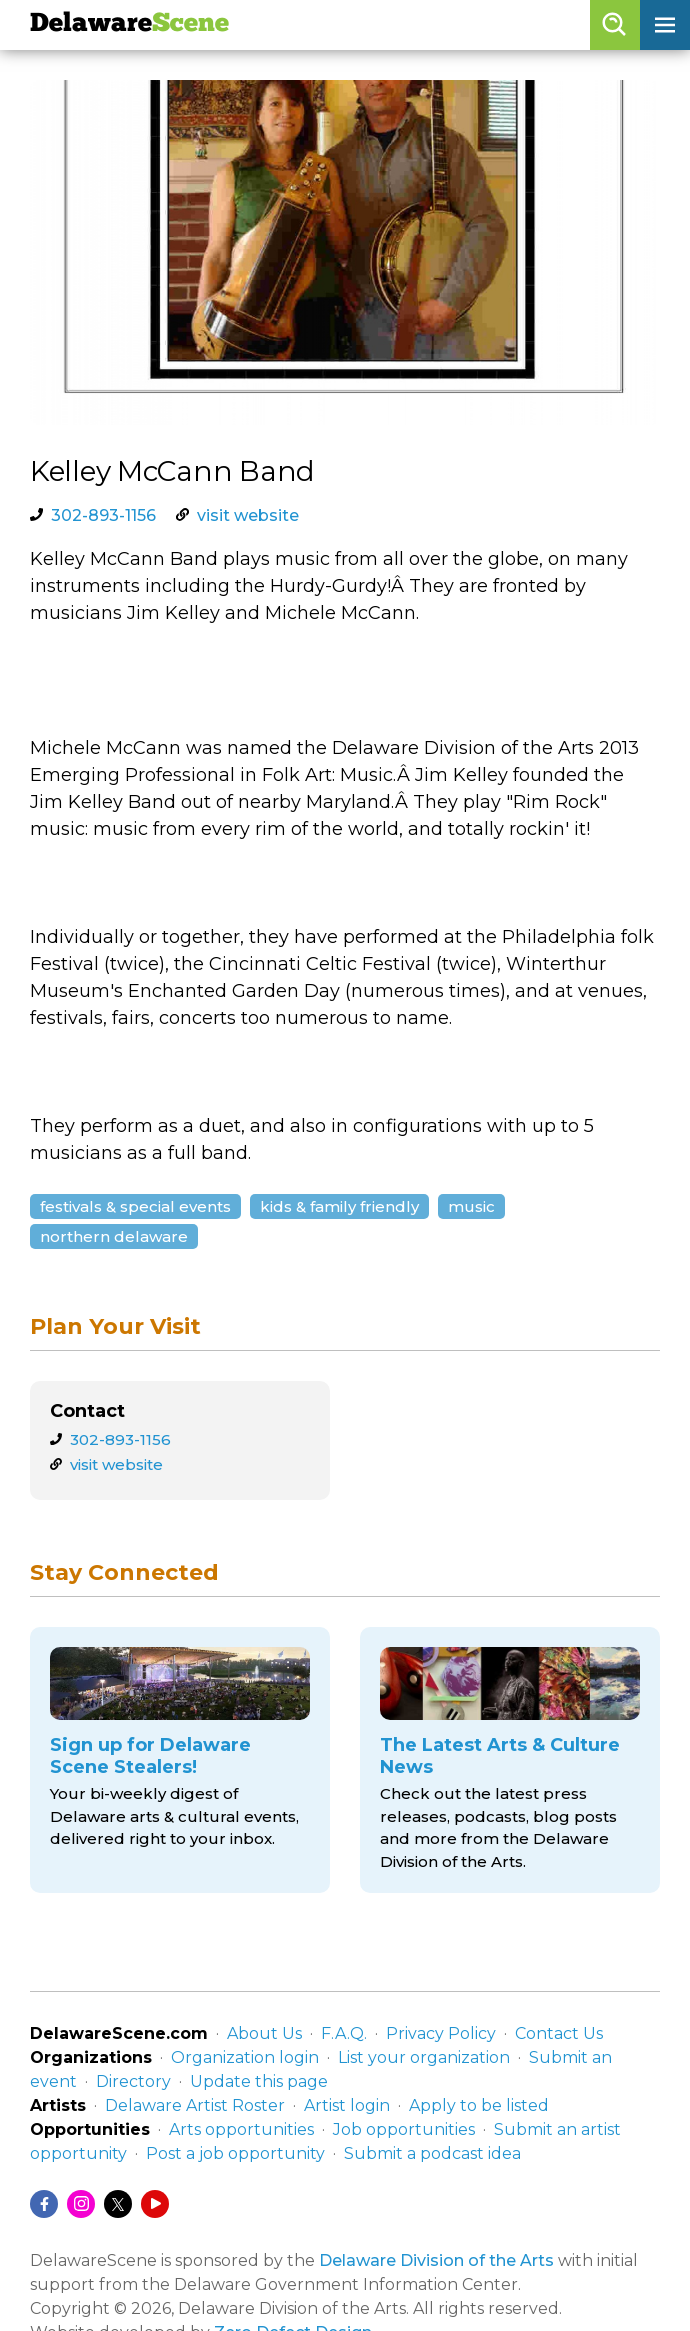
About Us (264, 2033)
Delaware (129, 24)
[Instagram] (81, 2204)
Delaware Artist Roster (195, 2105)
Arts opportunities (241, 2129)
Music (471, 1206)
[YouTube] (155, 2204)
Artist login (347, 2105)
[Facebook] (44, 2204)
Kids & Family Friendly (339, 1206)
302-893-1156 (103, 515)
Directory (133, 2081)
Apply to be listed (479, 2105)
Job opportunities (404, 2129)
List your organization (424, 2057)
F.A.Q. (344, 2033)
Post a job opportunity (235, 2153)
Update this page (259, 2081)
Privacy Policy (441, 2033)
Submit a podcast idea (432, 2153)
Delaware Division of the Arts (436, 2260)
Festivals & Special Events (135, 1206)
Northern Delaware (114, 1236)
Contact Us (559, 2033)
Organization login (245, 2057)
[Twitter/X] (118, 2204)
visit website (248, 515)
